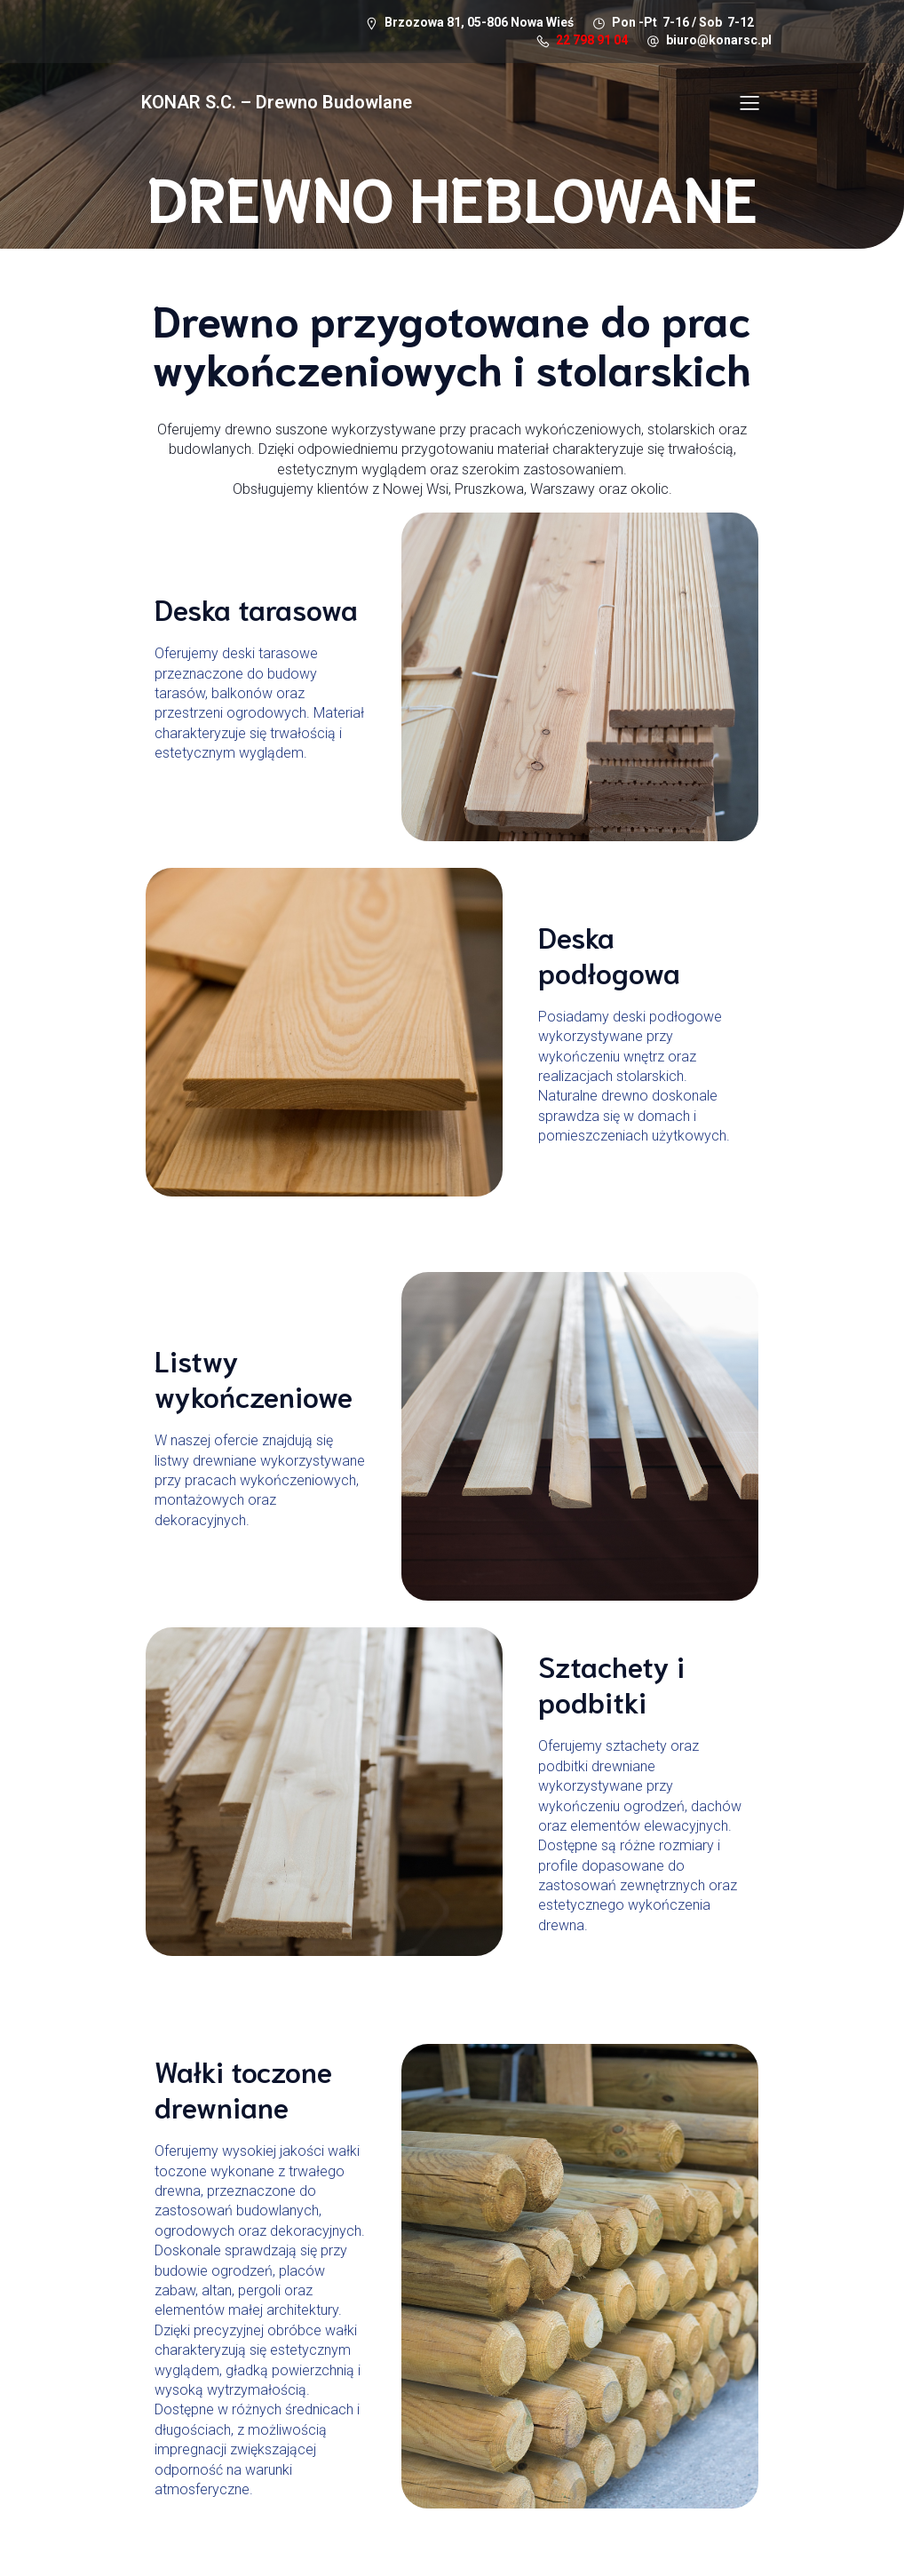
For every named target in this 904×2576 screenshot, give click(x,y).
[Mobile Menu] (749, 103)
